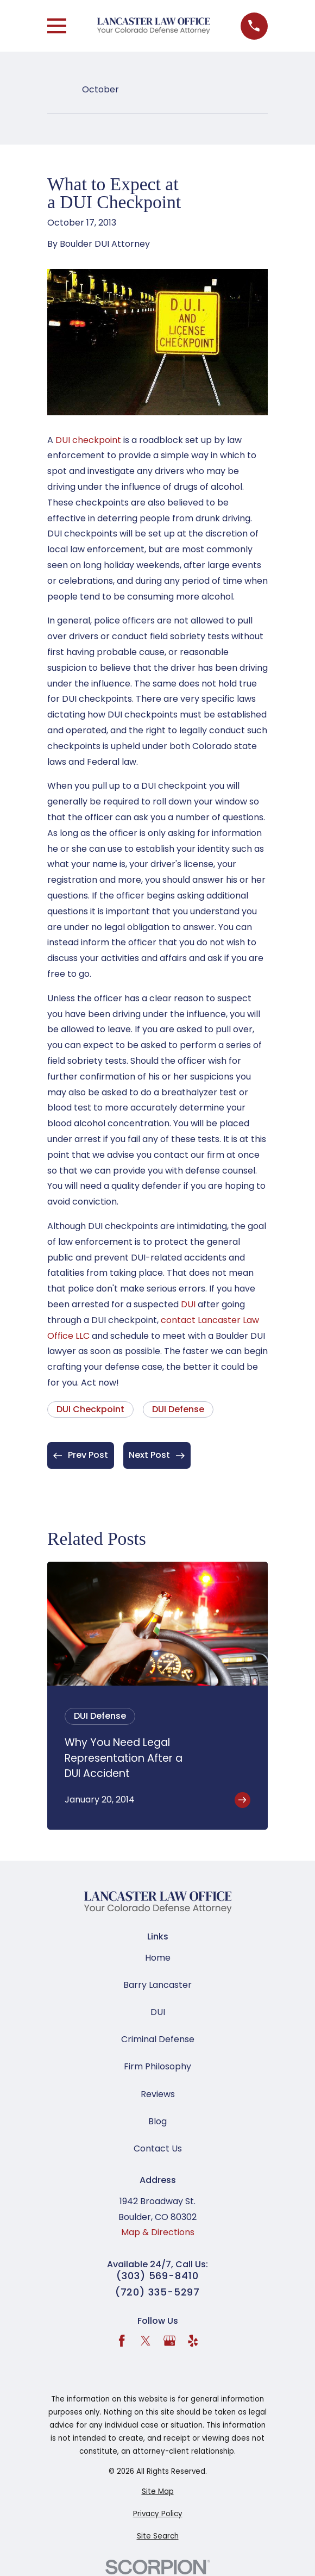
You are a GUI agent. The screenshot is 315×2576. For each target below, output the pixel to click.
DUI (188, 1304)
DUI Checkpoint (90, 1409)
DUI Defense (178, 1409)
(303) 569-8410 (157, 2276)
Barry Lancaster (157, 1985)
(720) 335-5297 (157, 2292)
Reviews (158, 2094)
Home (158, 1957)
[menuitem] (157, 2491)
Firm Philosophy (157, 2066)
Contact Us (158, 2148)
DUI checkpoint (88, 440)
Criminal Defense (157, 2039)
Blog (157, 2121)
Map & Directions (157, 2232)
